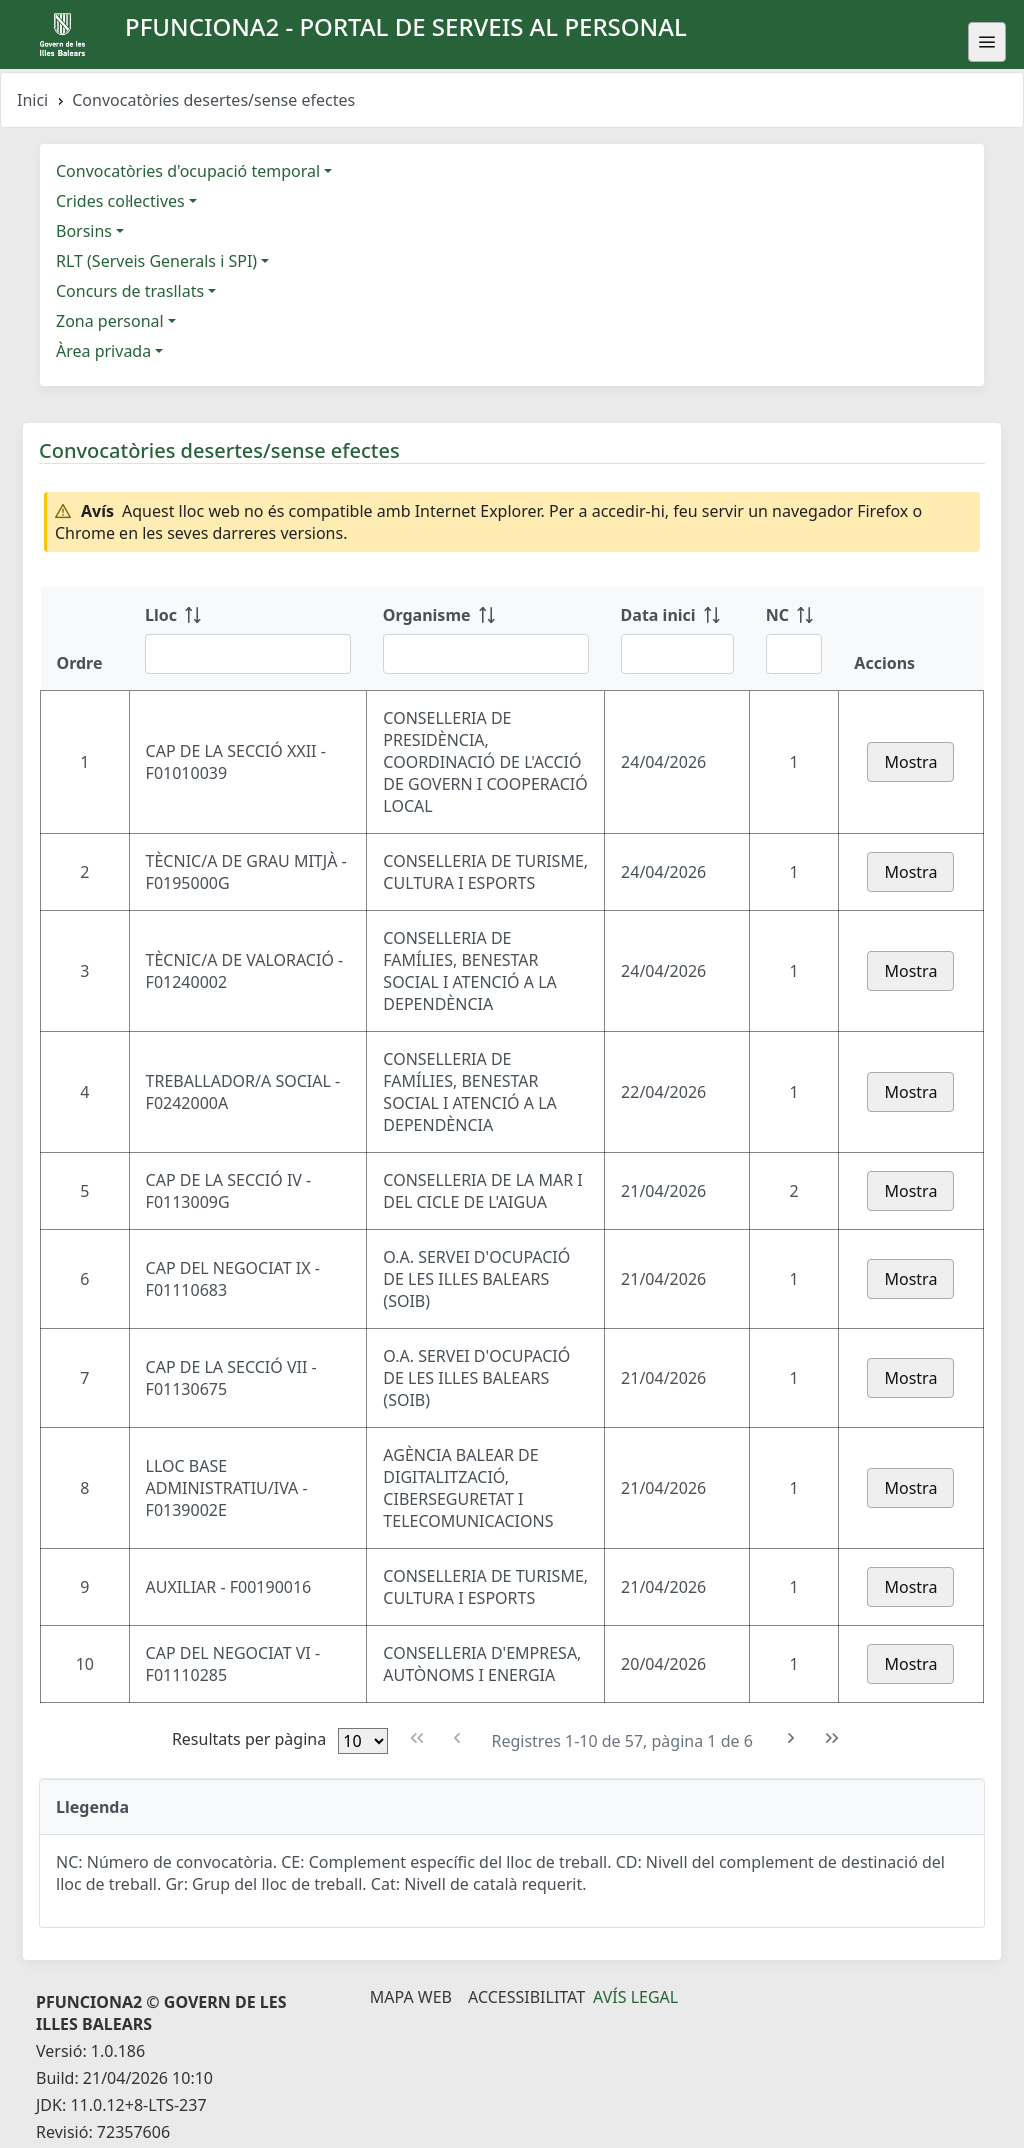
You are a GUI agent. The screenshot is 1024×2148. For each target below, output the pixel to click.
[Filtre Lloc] (248, 654)
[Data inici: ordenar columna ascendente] (677, 638)
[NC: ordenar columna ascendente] (794, 638)
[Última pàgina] (832, 1738)
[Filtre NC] (794, 654)
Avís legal (635, 1997)
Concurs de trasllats (130, 291)
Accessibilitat (526, 1997)
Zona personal (110, 321)
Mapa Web (411, 1997)
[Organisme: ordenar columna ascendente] (486, 638)
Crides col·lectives (120, 201)
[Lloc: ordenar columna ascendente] (248, 638)
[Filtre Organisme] (486, 654)
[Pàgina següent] (791, 1738)
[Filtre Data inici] (677, 654)
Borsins (84, 231)
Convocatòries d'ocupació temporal (188, 171)
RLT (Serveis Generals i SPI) (156, 261)
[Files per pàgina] (363, 1741)
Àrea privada (103, 351)
